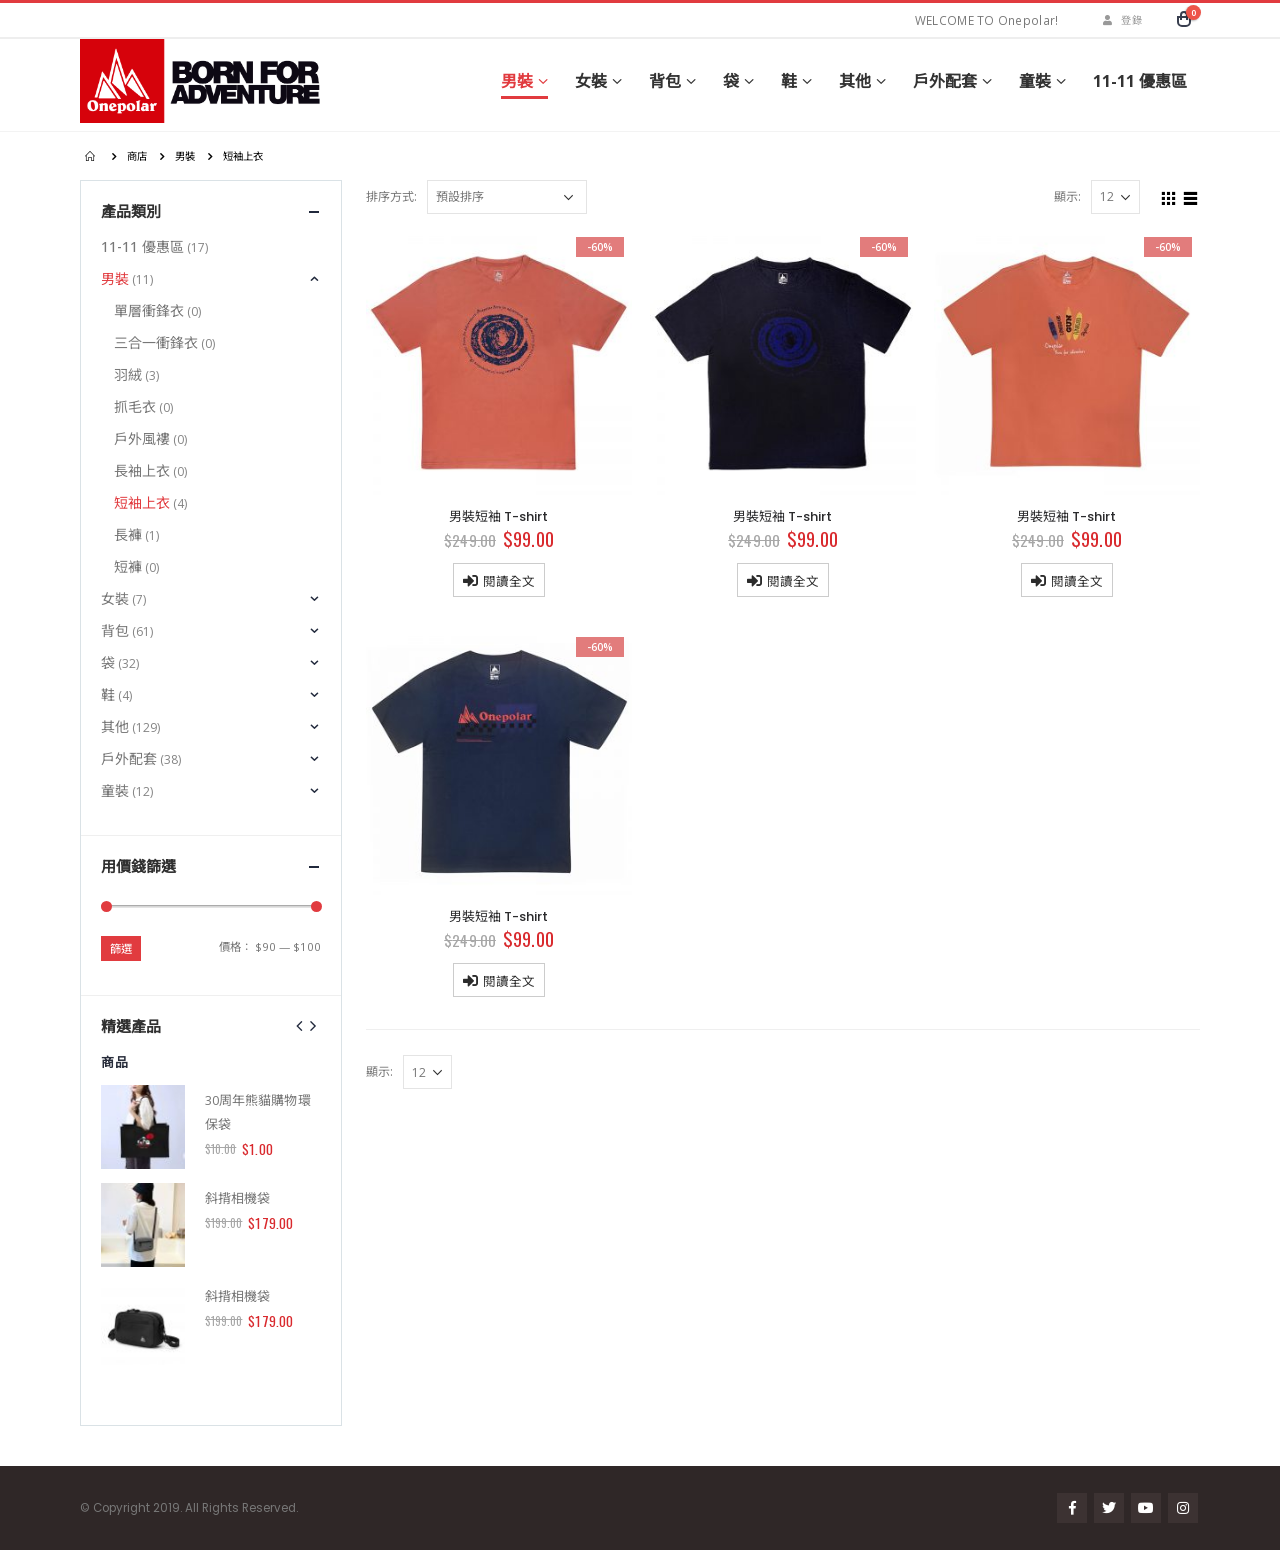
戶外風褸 (142, 438)
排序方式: (391, 196)
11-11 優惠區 (1140, 81)
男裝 (517, 81)
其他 (855, 81)
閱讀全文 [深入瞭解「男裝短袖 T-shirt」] (509, 580)
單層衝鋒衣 (149, 310)
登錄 (1120, 20)
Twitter (1109, 1508)
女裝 (591, 81)
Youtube (1146, 1508)
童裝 (1035, 81)
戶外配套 (945, 81)
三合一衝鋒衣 (156, 342)
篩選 (121, 948)
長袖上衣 (142, 470)
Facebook (1072, 1508)
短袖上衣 (142, 502)
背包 (665, 81)
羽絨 (128, 374)
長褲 (128, 534)
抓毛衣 (135, 406)
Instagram (1183, 1508)
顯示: (1067, 196)
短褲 (128, 566)
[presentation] (300, 1025)
